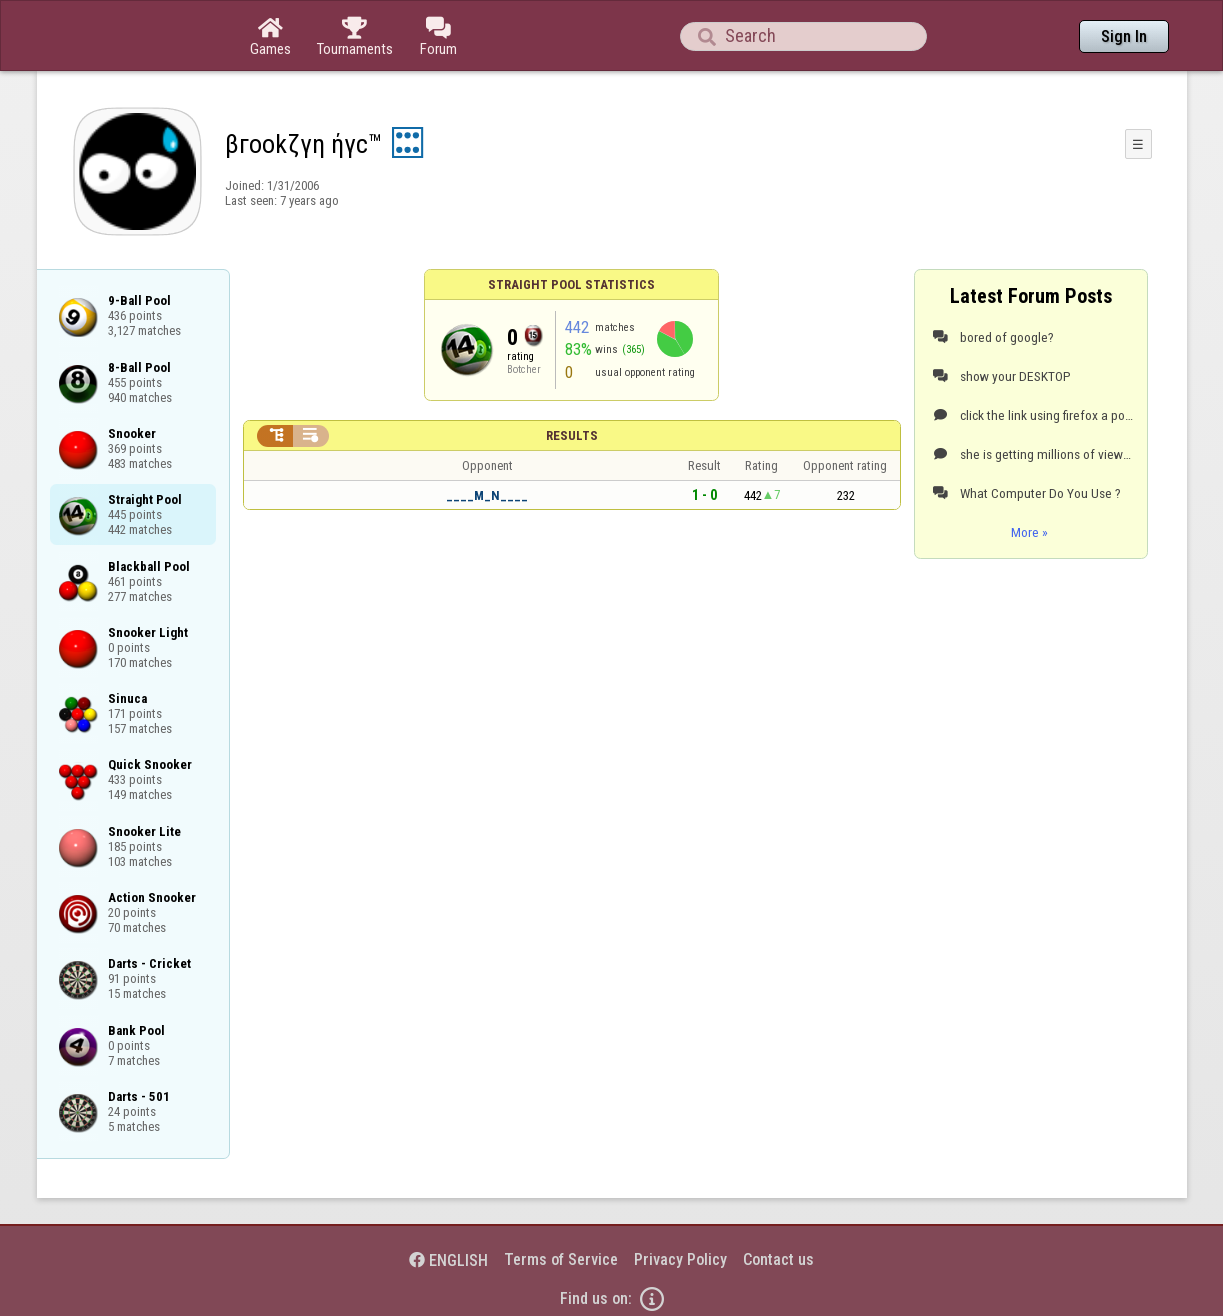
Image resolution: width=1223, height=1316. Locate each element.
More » (1029, 532)
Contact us (778, 1259)
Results (572, 435)
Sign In (1124, 36)
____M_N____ (487, 495)
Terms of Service (561, 1259)
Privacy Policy (680, 1259)
